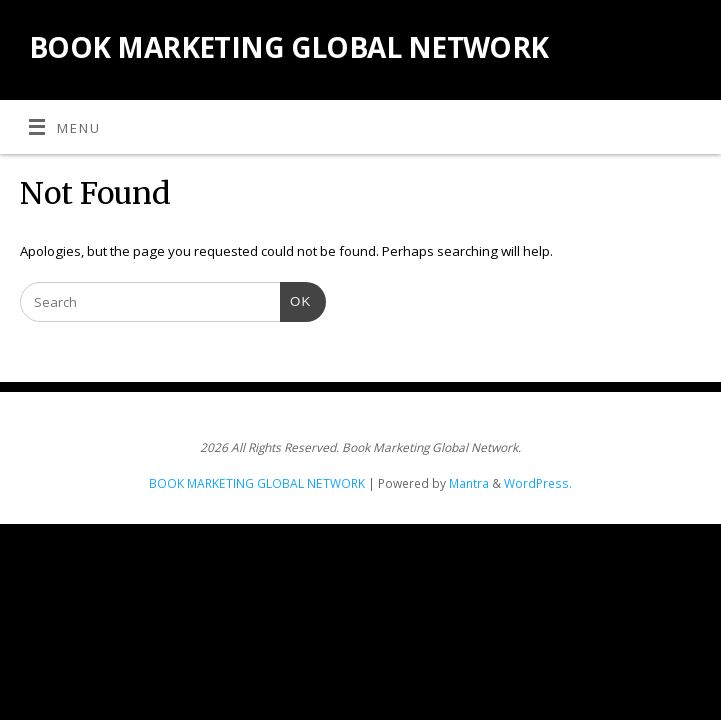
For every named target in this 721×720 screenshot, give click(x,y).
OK (295, 299)
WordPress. (538, 483)
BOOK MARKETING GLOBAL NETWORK (289, 47)
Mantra (469, 483)
